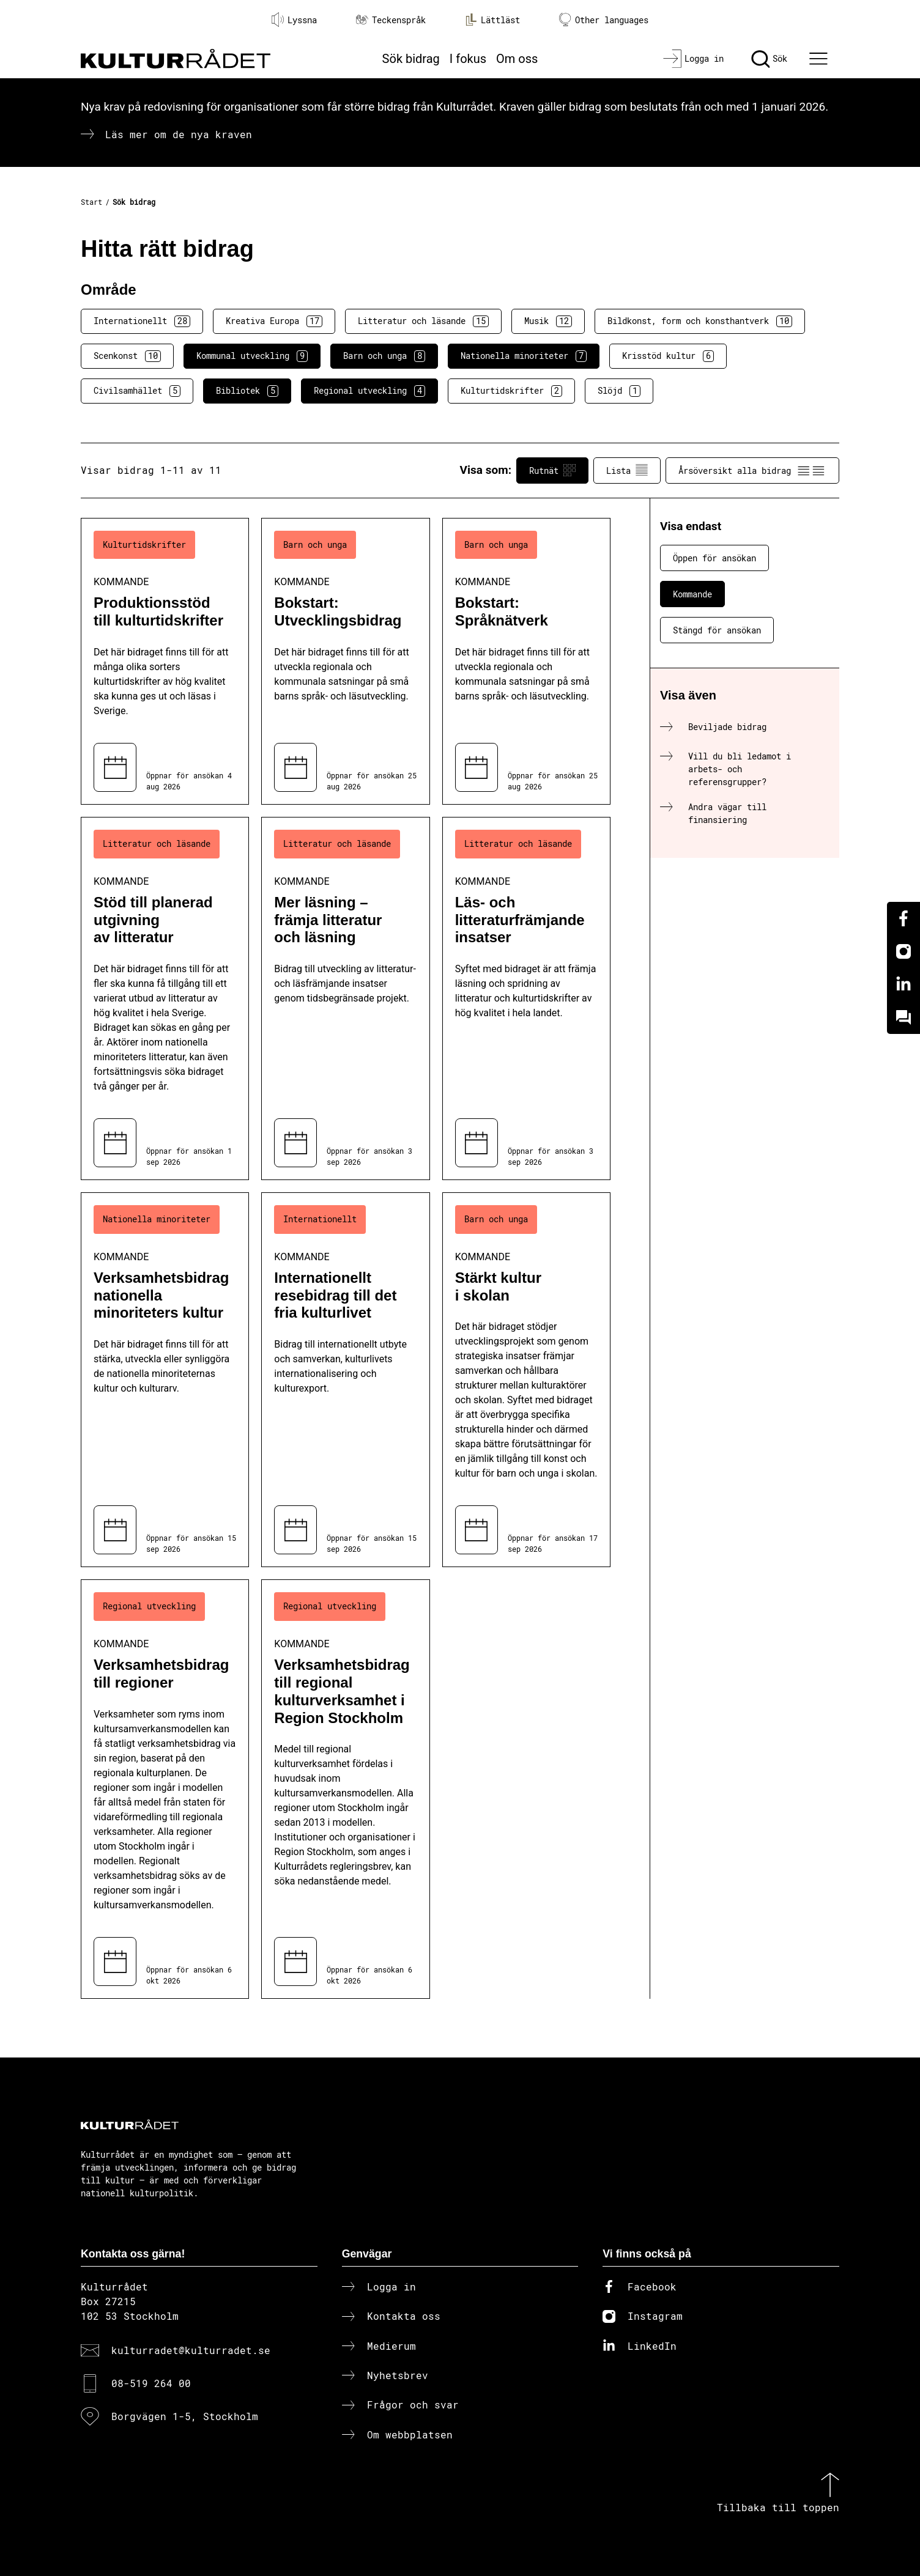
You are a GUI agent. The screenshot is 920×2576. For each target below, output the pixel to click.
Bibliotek (247, 391)
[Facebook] (903, 918)
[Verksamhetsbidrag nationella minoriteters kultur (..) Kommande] (165, 1379)
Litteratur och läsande (423, 321)
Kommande (692, 594)
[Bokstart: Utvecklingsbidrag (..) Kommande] (345, 661)
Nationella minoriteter (524, 356)
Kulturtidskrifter (511, 391)
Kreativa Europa (274, 321)
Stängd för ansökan (717, 630)
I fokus (468, 58)
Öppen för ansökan (714, 558)
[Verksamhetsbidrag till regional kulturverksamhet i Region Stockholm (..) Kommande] (345, 1788)
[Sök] (769, 58)
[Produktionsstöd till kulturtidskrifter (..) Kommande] (165, 661)
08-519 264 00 (151, 2383)
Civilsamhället (137, 391)
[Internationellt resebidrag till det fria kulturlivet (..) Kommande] (345, 1379)
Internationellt (142, 321)
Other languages (603, 20)
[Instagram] (903, 951)
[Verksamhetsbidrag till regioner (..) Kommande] (165, 1788)
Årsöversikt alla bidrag (752, 470)
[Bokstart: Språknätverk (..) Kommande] (526, 661)
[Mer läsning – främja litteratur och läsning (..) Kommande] (345, 998)
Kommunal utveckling (252, 356)
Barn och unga (384, 356)
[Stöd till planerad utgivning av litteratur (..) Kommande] (165, 998)
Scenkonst (127, 356)
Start (91, 202)
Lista (627, 470)
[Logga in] (693, 58)
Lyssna (294, 19)
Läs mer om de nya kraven (178, 134)
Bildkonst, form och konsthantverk (699, 321)
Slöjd (619, 391)
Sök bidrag (411, 58)
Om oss (517, 58)
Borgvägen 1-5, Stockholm (184, 2416)
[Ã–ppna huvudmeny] (820, 59)
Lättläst (492, 19)
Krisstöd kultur (668, 356)
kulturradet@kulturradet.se (190, 2350)
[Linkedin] (903, 984)
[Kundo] (903, 1017)
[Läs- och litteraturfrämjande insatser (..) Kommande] (526, 998)
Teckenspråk (391, 20)
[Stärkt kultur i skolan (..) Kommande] (526, 1379)
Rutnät (552, 470)
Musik (548, 321)
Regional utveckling (369, 391)
